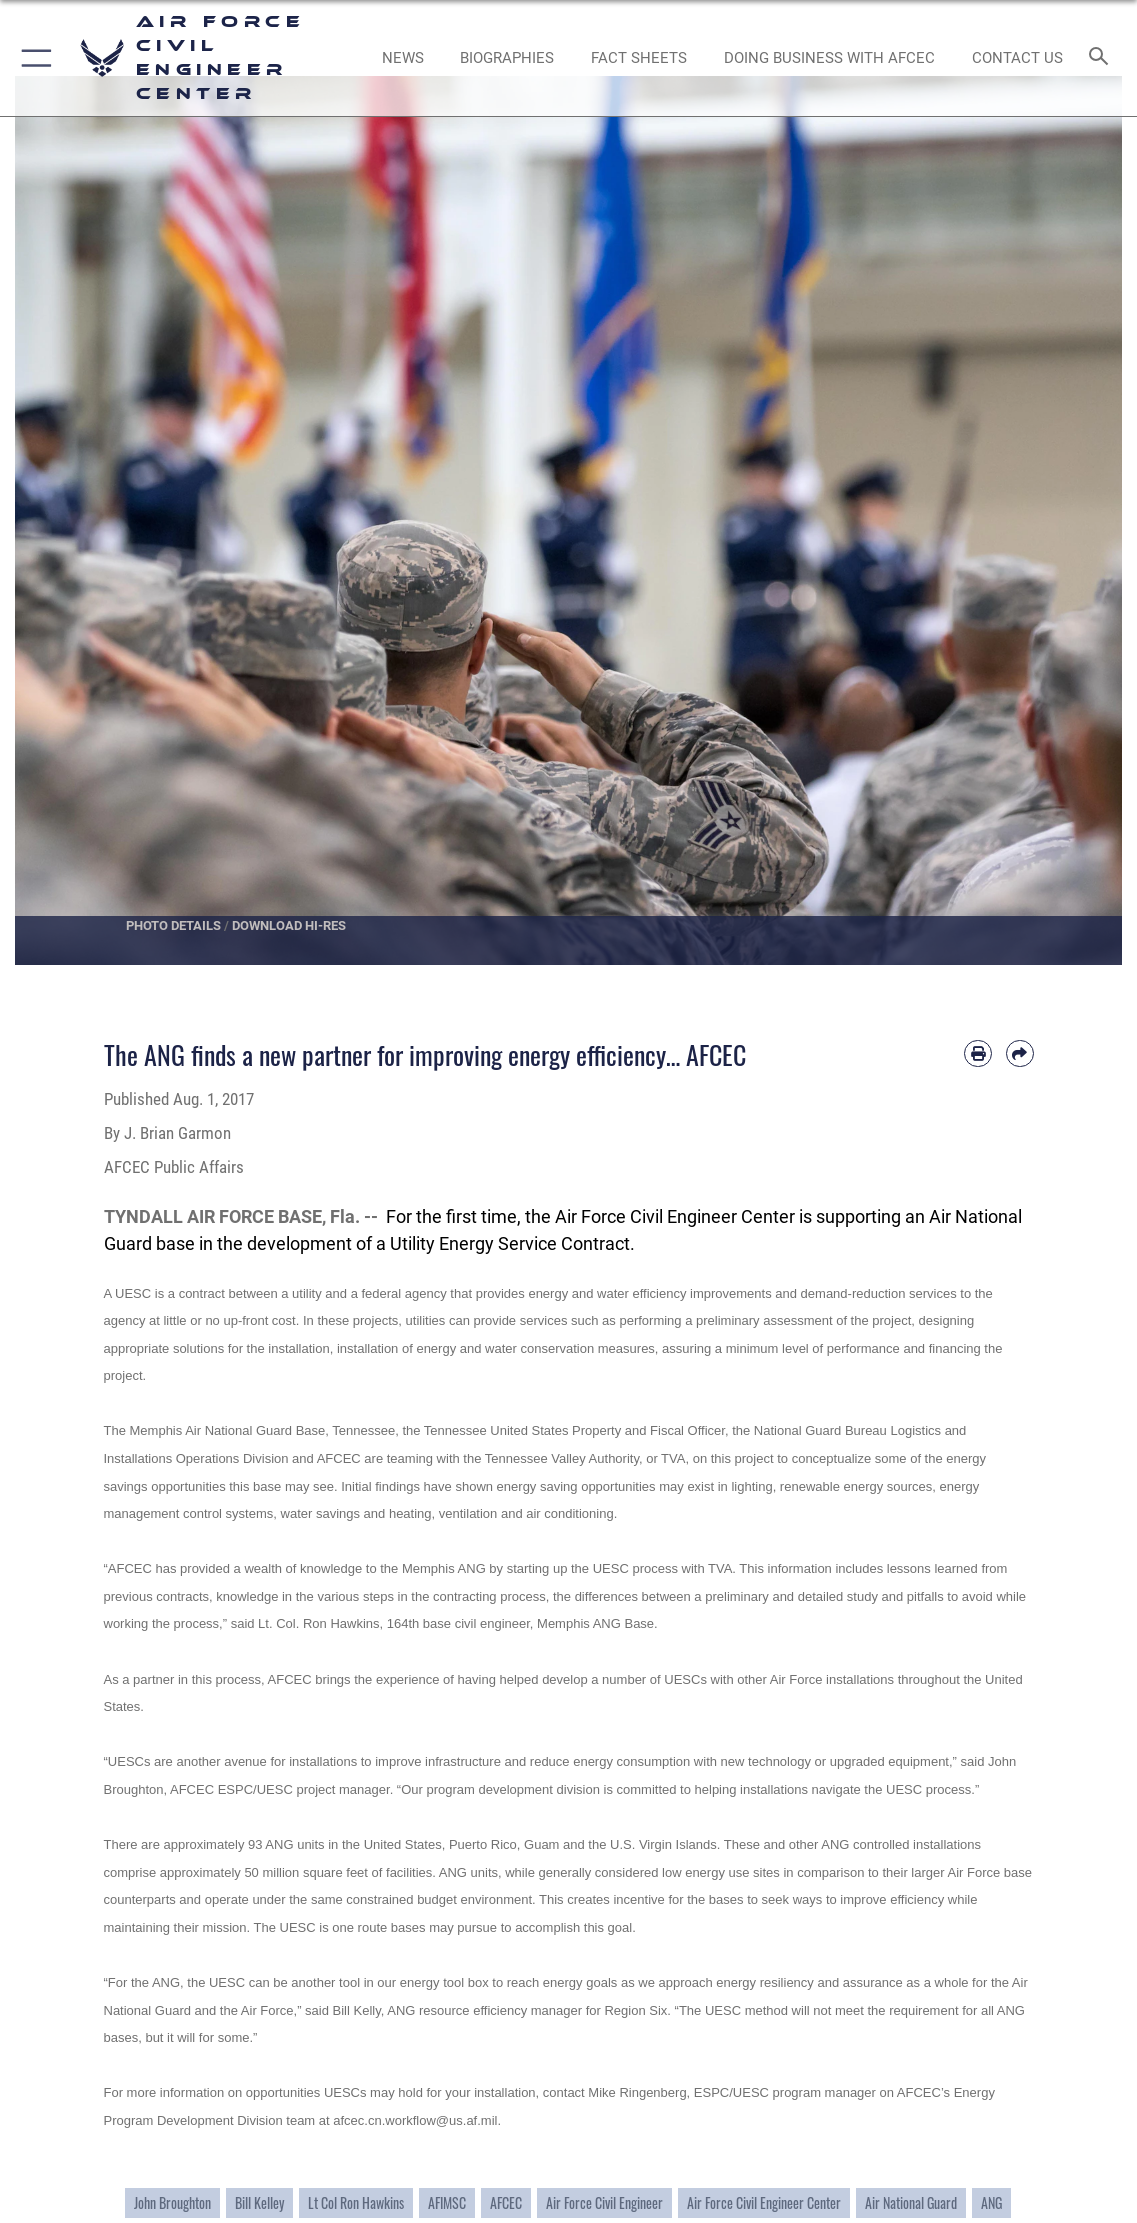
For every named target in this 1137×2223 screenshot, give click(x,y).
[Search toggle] (1102, 57)
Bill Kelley (259, 2203)
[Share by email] (1020, 1054)
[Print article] (978, 1054)
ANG (991, 2203)
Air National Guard (911, 2203)
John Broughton (172, 2203)
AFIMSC (447, 2203)
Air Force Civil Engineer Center (764, 2203)
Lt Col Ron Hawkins (356, 2203)
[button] (32, 58)
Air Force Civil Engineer (604, 2203)
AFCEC (506, 2203)
